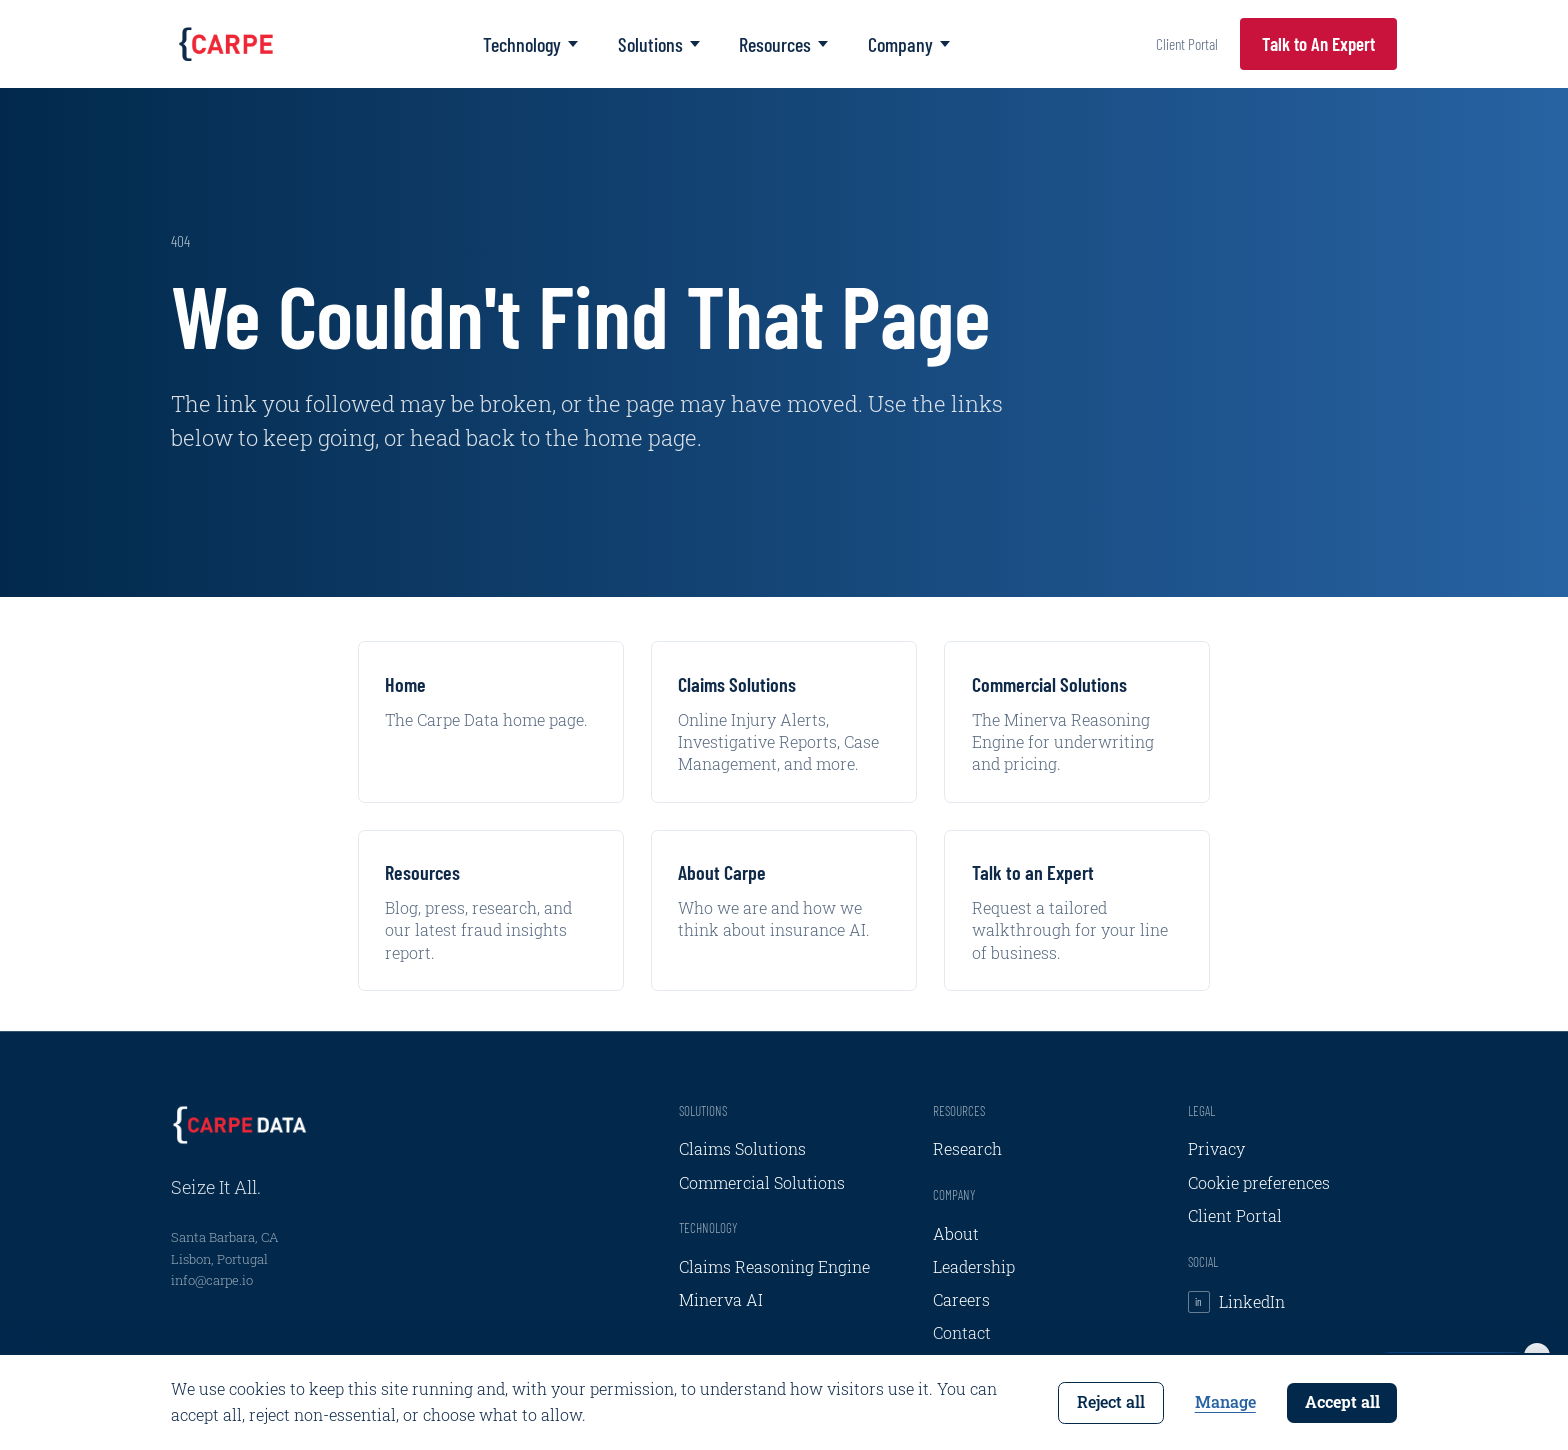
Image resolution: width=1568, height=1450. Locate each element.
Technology (530, 44)
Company (909, 44)
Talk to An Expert (1318, 43)
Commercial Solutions (762, 1183)
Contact (962, 1333)
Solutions (659, 44)
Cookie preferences (1259, 1183)
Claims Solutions (742, 1149)
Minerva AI (721, 1300)
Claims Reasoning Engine (774, 1267)
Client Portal (1187, 43)
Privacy (1216, 1149)
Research (967, 1149)
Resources (783, 44)
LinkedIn (1236, 1302)
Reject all (1111, 1402)
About (956, 1234)
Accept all (1342, 1402)
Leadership (974, 1267)
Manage (1225, 1402)
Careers (961, 1300)
